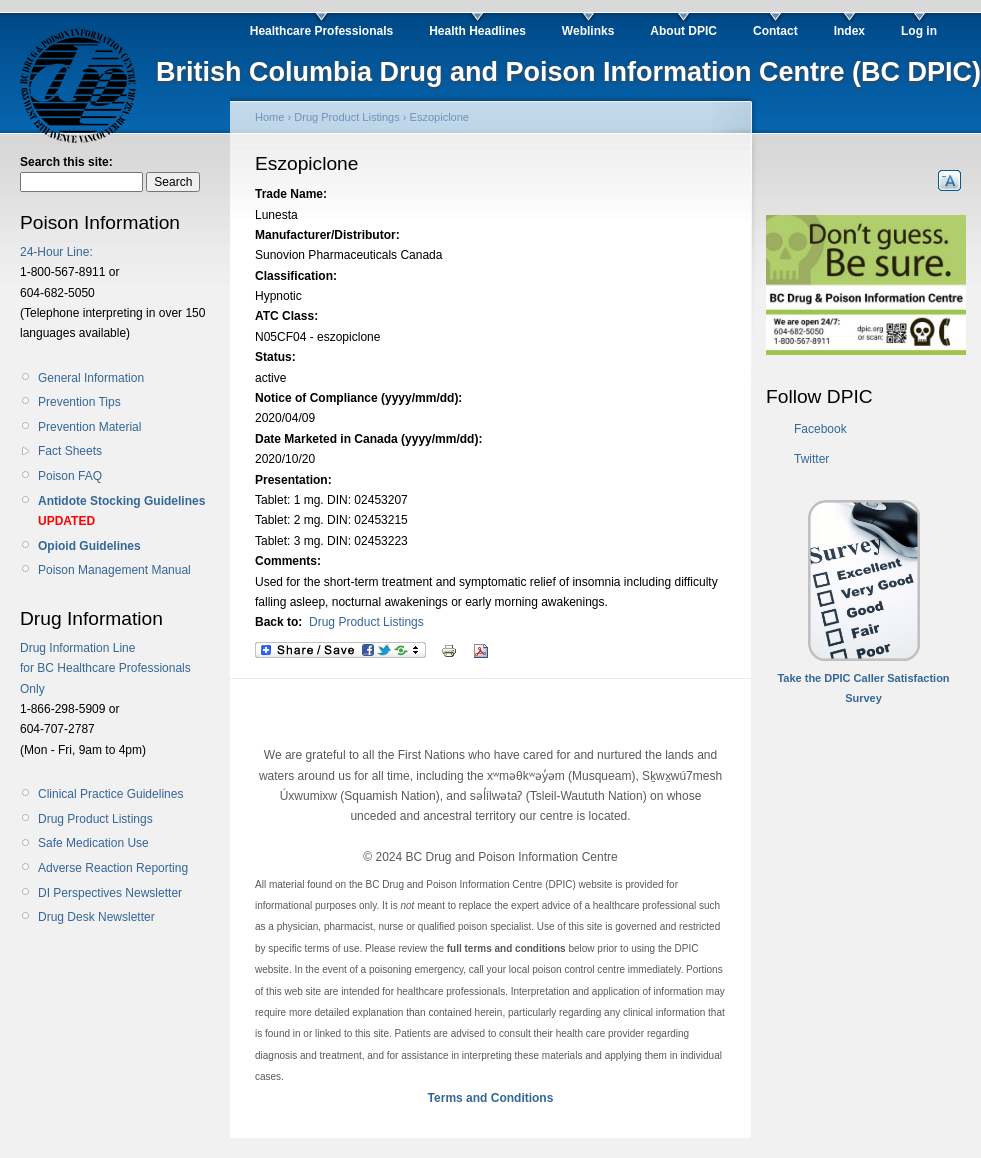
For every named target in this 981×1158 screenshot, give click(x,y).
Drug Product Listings (95, 819)
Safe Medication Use (93, 843)
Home (269, 117)
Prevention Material (89, 427)
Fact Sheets (70, 451)
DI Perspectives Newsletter (110, 893)
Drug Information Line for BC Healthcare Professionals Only (105, 668)
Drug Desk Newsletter (96, 917)
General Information (91, 378)
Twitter (811, 459)
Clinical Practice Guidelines (110, 794)
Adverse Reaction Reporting (113, 868)
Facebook (820, 429)
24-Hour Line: (56, 252)
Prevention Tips (79, 402)
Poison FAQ (70, 476)
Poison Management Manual (114, 570)
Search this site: (66, 162)
